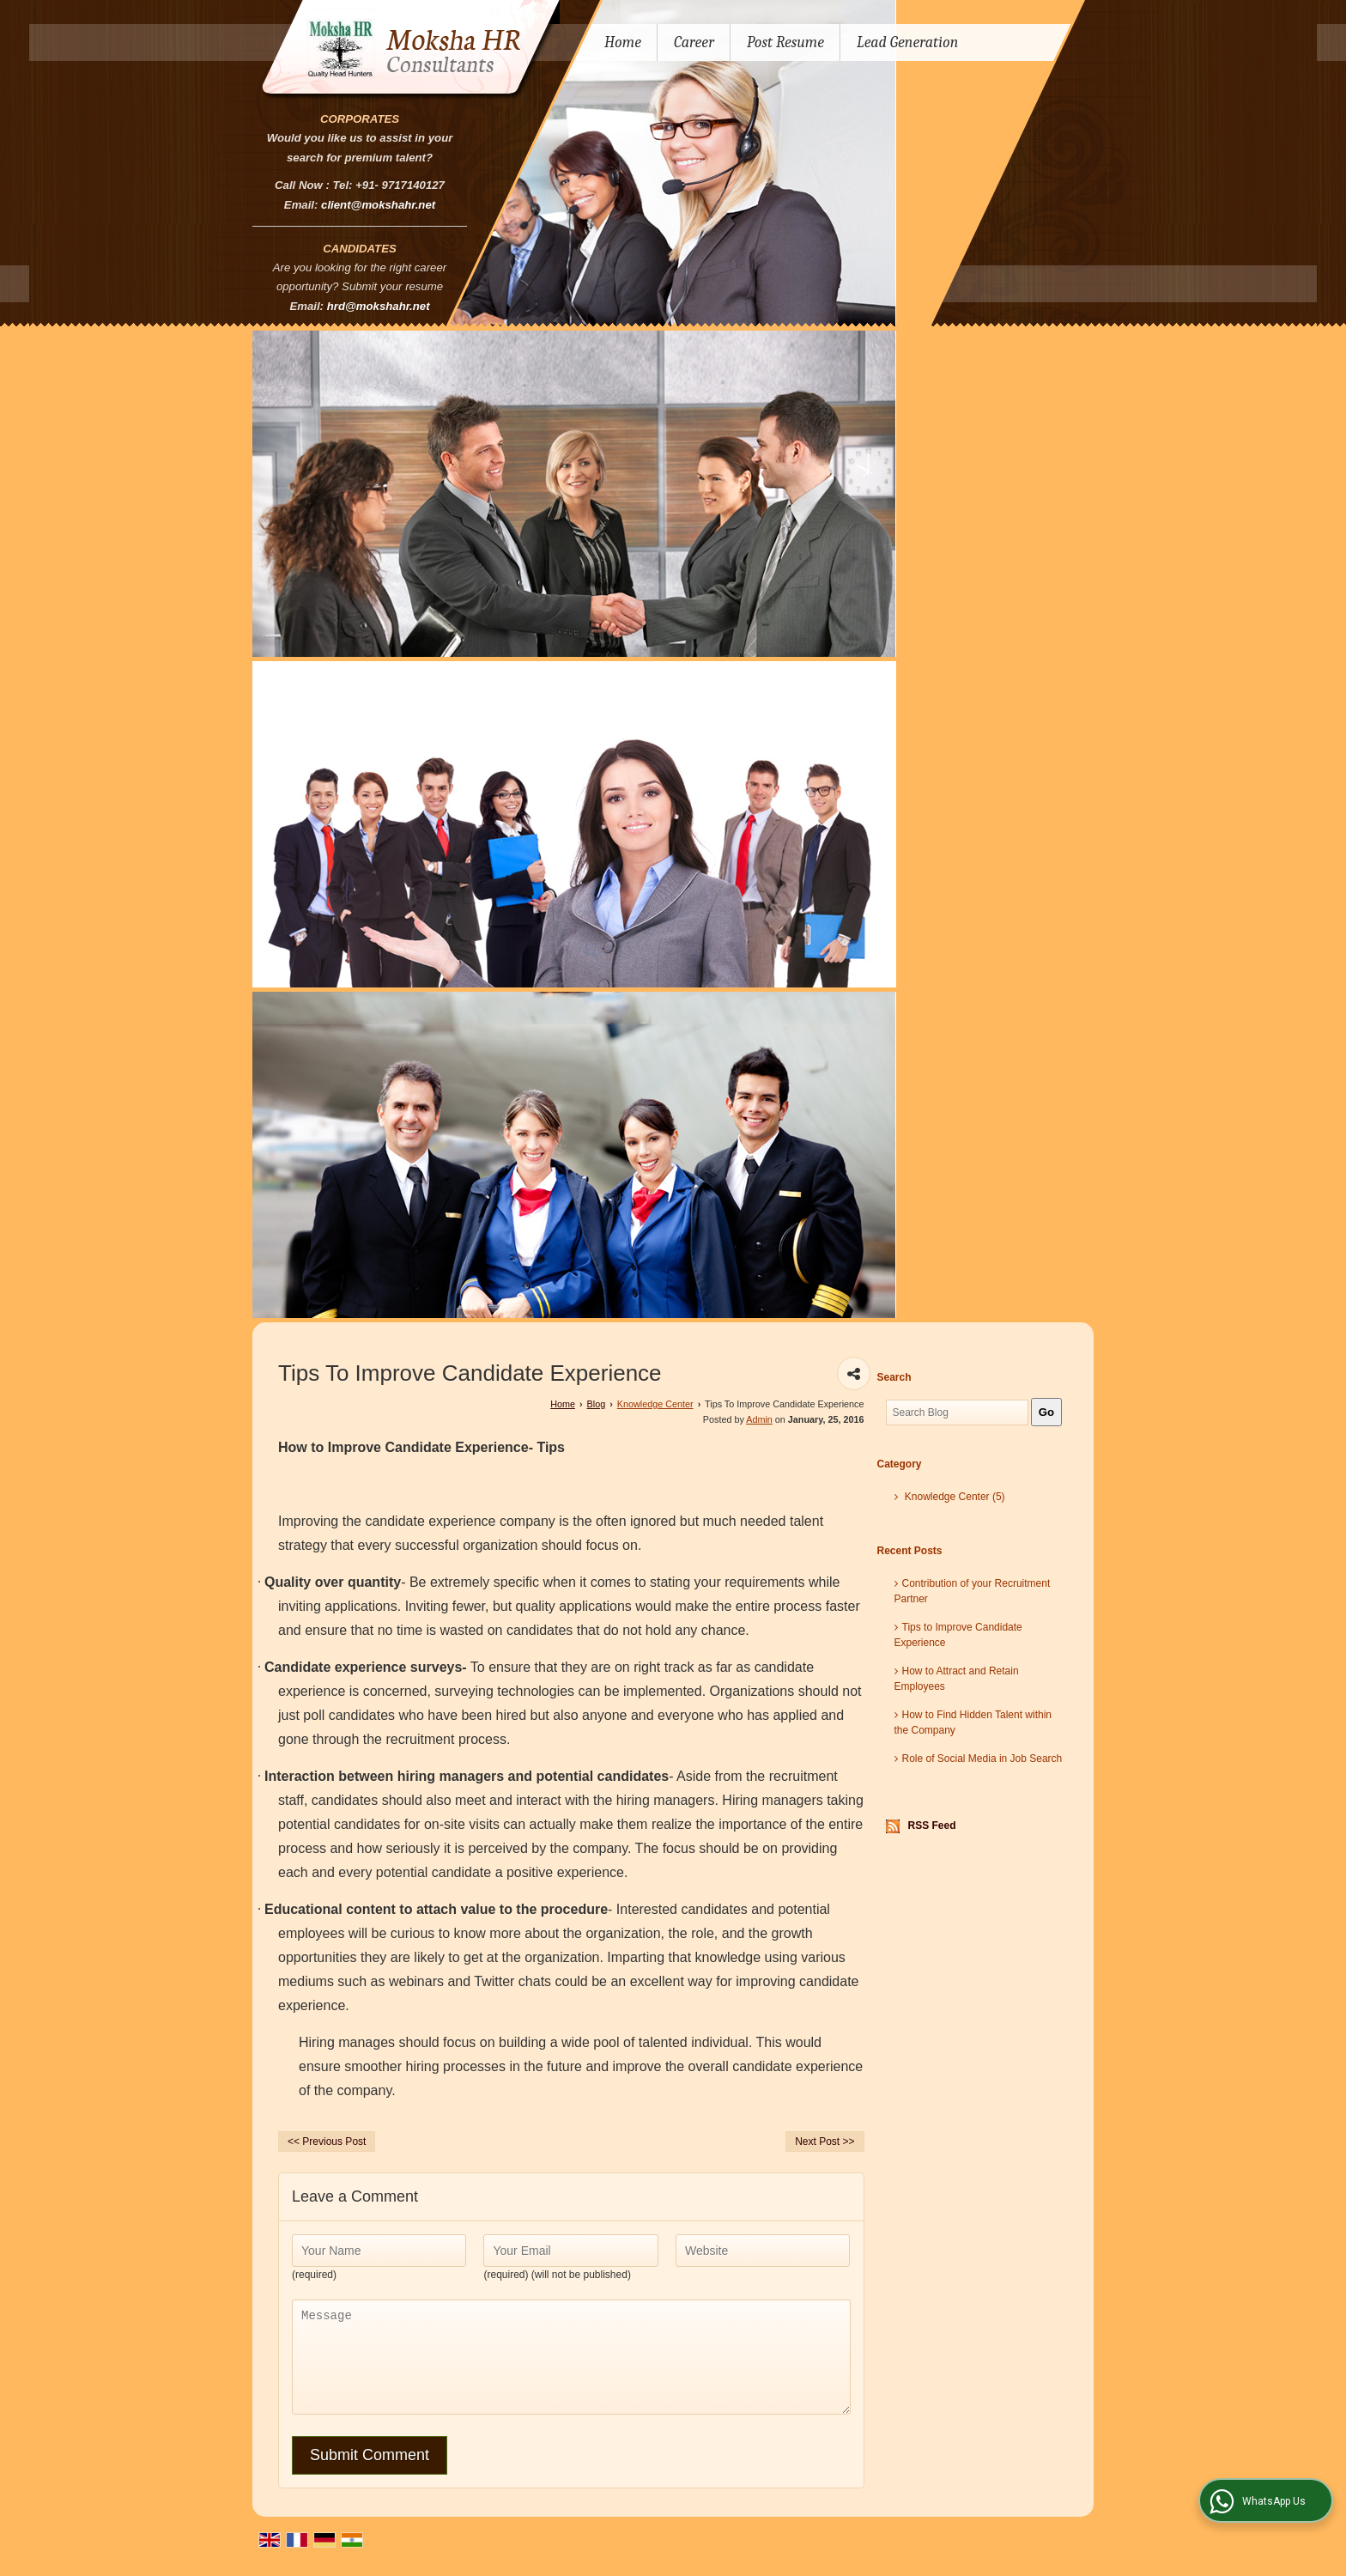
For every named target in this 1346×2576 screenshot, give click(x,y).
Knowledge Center (655, 1404)
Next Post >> (824, 2142)
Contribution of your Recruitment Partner (972, 1591)
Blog (596, 1404)
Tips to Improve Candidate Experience (958, 1635)
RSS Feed (932, 1826)
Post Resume (785, 42)
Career (694, 42)
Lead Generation (907, 42)
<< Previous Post (327, 2142)
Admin (759, 1419)
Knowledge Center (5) (949, 1497)
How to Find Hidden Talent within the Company (973, 1722)
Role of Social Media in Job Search (978, 1759)
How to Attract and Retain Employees (956, 1678)
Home (622, 42)
